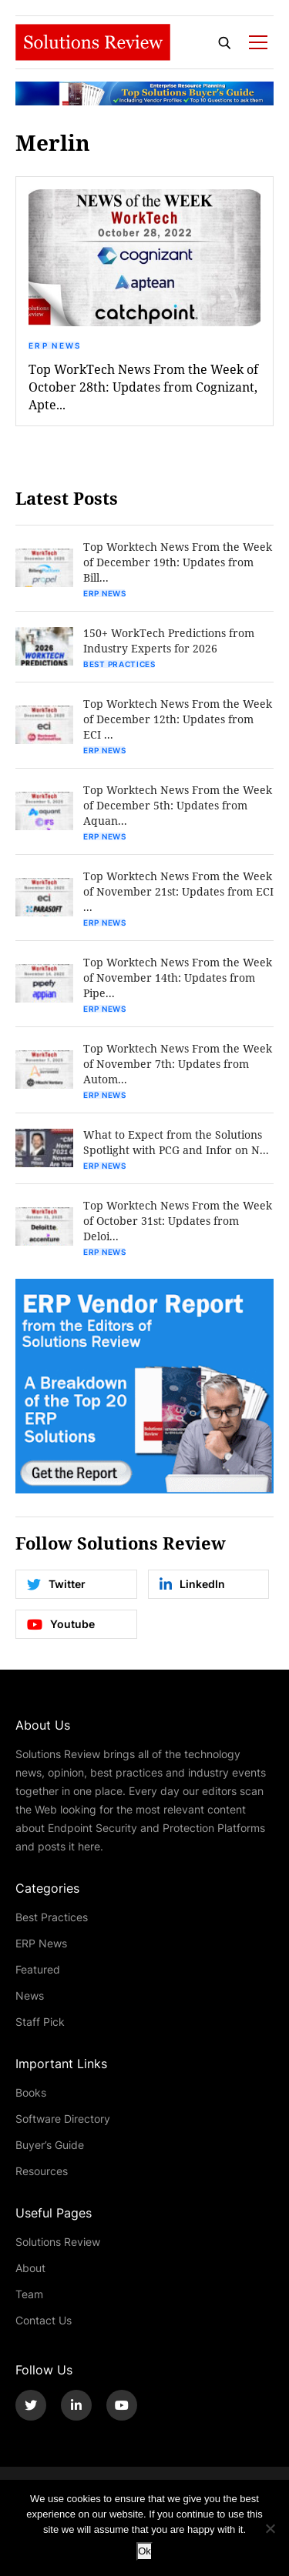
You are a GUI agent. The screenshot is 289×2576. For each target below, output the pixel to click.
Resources (41, 2171)
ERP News (55, 345)
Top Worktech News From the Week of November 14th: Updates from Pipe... (177, 977)
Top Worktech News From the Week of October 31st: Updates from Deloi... (177, 1220)
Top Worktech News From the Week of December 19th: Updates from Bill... (177, 562)
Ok (144, 2551)
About (30, 2268)
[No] (269, 2528)
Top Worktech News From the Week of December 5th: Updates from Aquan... (177, 805)
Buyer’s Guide (49, 2144)
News (29, 1995)
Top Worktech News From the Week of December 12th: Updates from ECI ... (177, 719)
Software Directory (62, 2118)
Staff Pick (40, 2021)
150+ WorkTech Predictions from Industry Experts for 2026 (168, 641)
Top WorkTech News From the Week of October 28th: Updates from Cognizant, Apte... (143, 386)
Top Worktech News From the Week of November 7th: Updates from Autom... (177, 1063)
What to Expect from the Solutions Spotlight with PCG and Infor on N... (176, 1142)
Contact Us (43, 2320)
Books (30, 2092)
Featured (37, 1969)
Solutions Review (57, 2241)
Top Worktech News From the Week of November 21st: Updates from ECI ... (178, 891)
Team (29, 2294)
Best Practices (119, 664)
